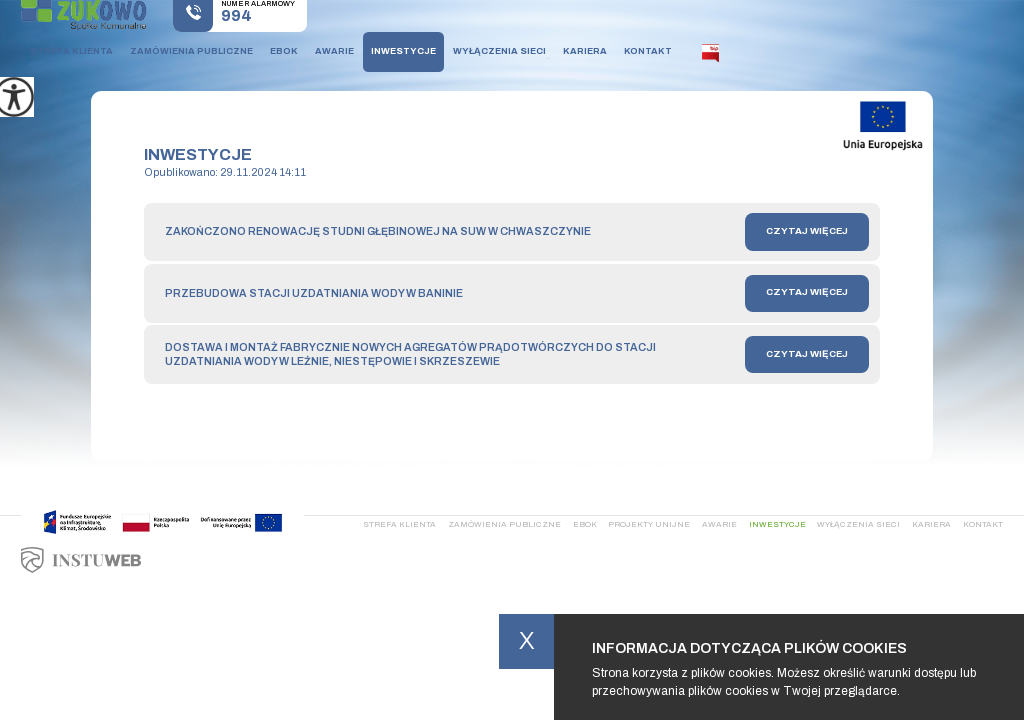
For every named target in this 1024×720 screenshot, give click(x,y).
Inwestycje (403, 51)
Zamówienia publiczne (191, 51)
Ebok (284, 51)
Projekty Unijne (649, 524)
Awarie (334, 51)
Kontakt (648, 51)
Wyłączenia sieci (499, 51)
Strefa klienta (71, 51)
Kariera (585, 51)
